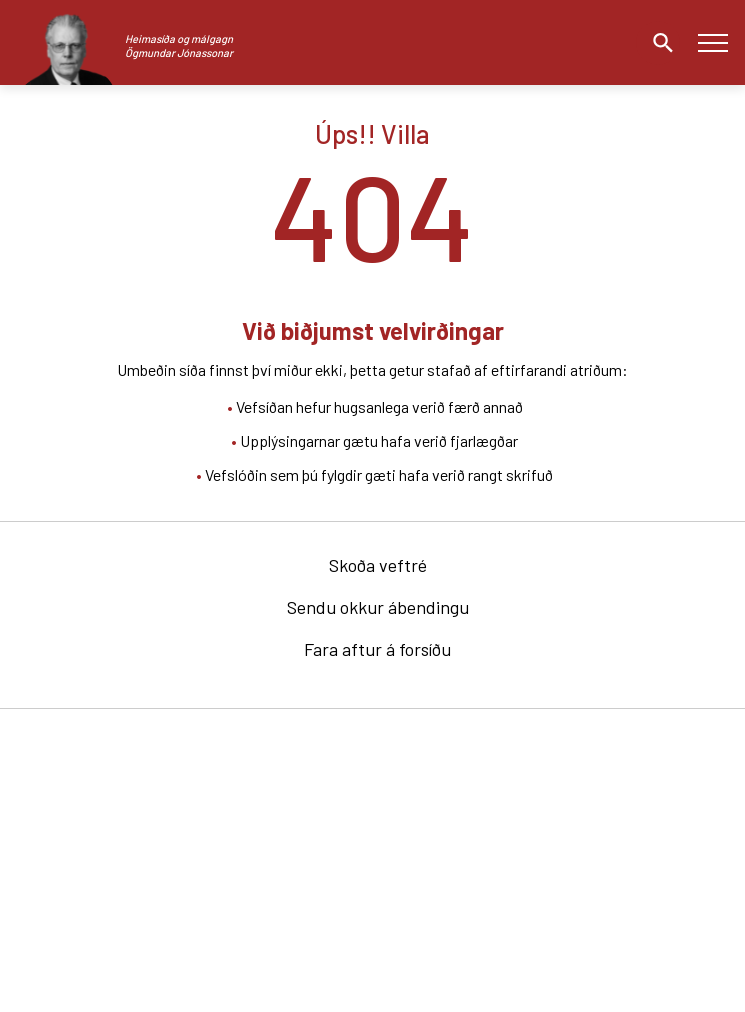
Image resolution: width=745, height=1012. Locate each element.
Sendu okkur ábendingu (378, 607)
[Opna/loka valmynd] (712, 42)
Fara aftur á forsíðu (377, 649)
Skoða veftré (378, 565)
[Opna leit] (658, 43)
